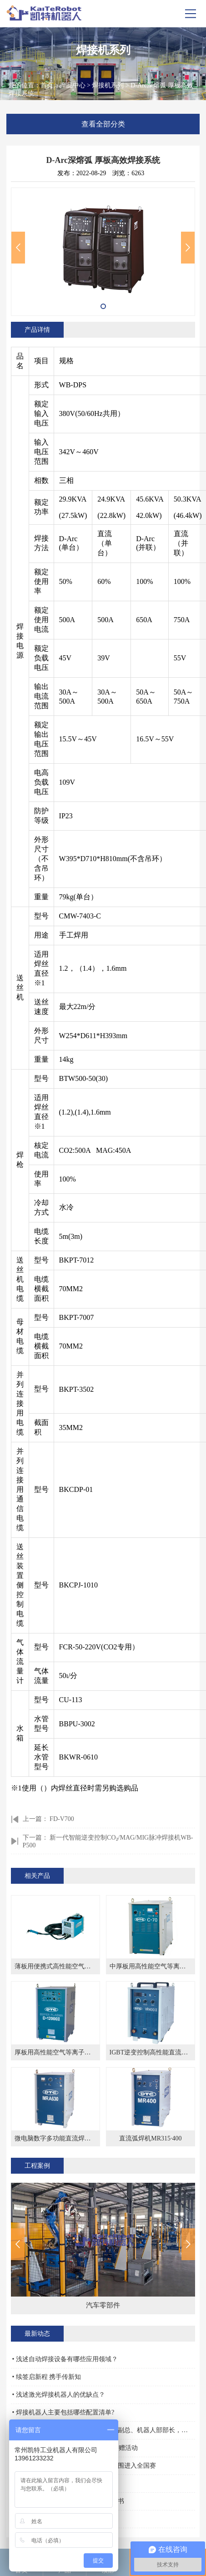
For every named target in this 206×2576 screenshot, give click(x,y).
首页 (46, 85)
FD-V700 (62, 1818)
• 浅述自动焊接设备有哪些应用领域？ (65, 2359)
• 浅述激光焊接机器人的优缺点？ (58, 2394)
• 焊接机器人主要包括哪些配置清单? (63, 2412)
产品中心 (72, 85)
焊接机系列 (108, 85)
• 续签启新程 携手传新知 (46, 2376)
